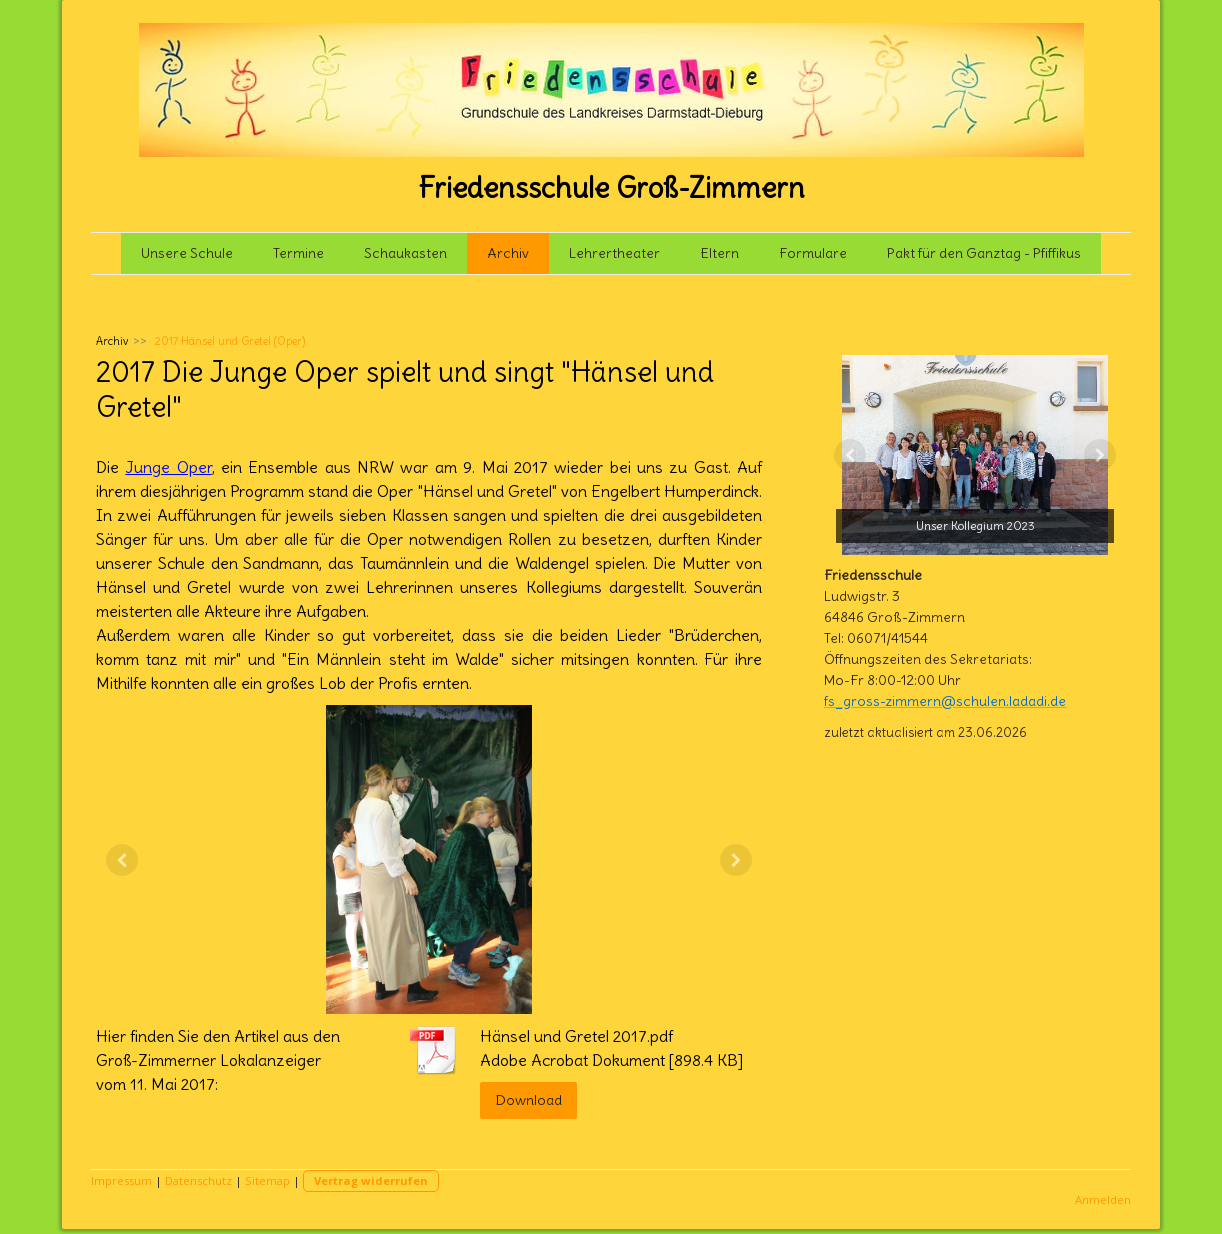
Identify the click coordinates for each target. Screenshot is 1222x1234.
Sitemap (267, 1180)
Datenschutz (198, 1180)
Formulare (813, 253)
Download (528, 1100)
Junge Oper (168, 467)
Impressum (121, 1180)
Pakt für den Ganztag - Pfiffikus (984, 253)
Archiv (508, 253)
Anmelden (1103, 1199)
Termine (298, 253)
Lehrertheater (614, 253)
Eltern (719, 253)
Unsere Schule (187, 253)
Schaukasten (405, 253)
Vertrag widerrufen (371, 1180)
